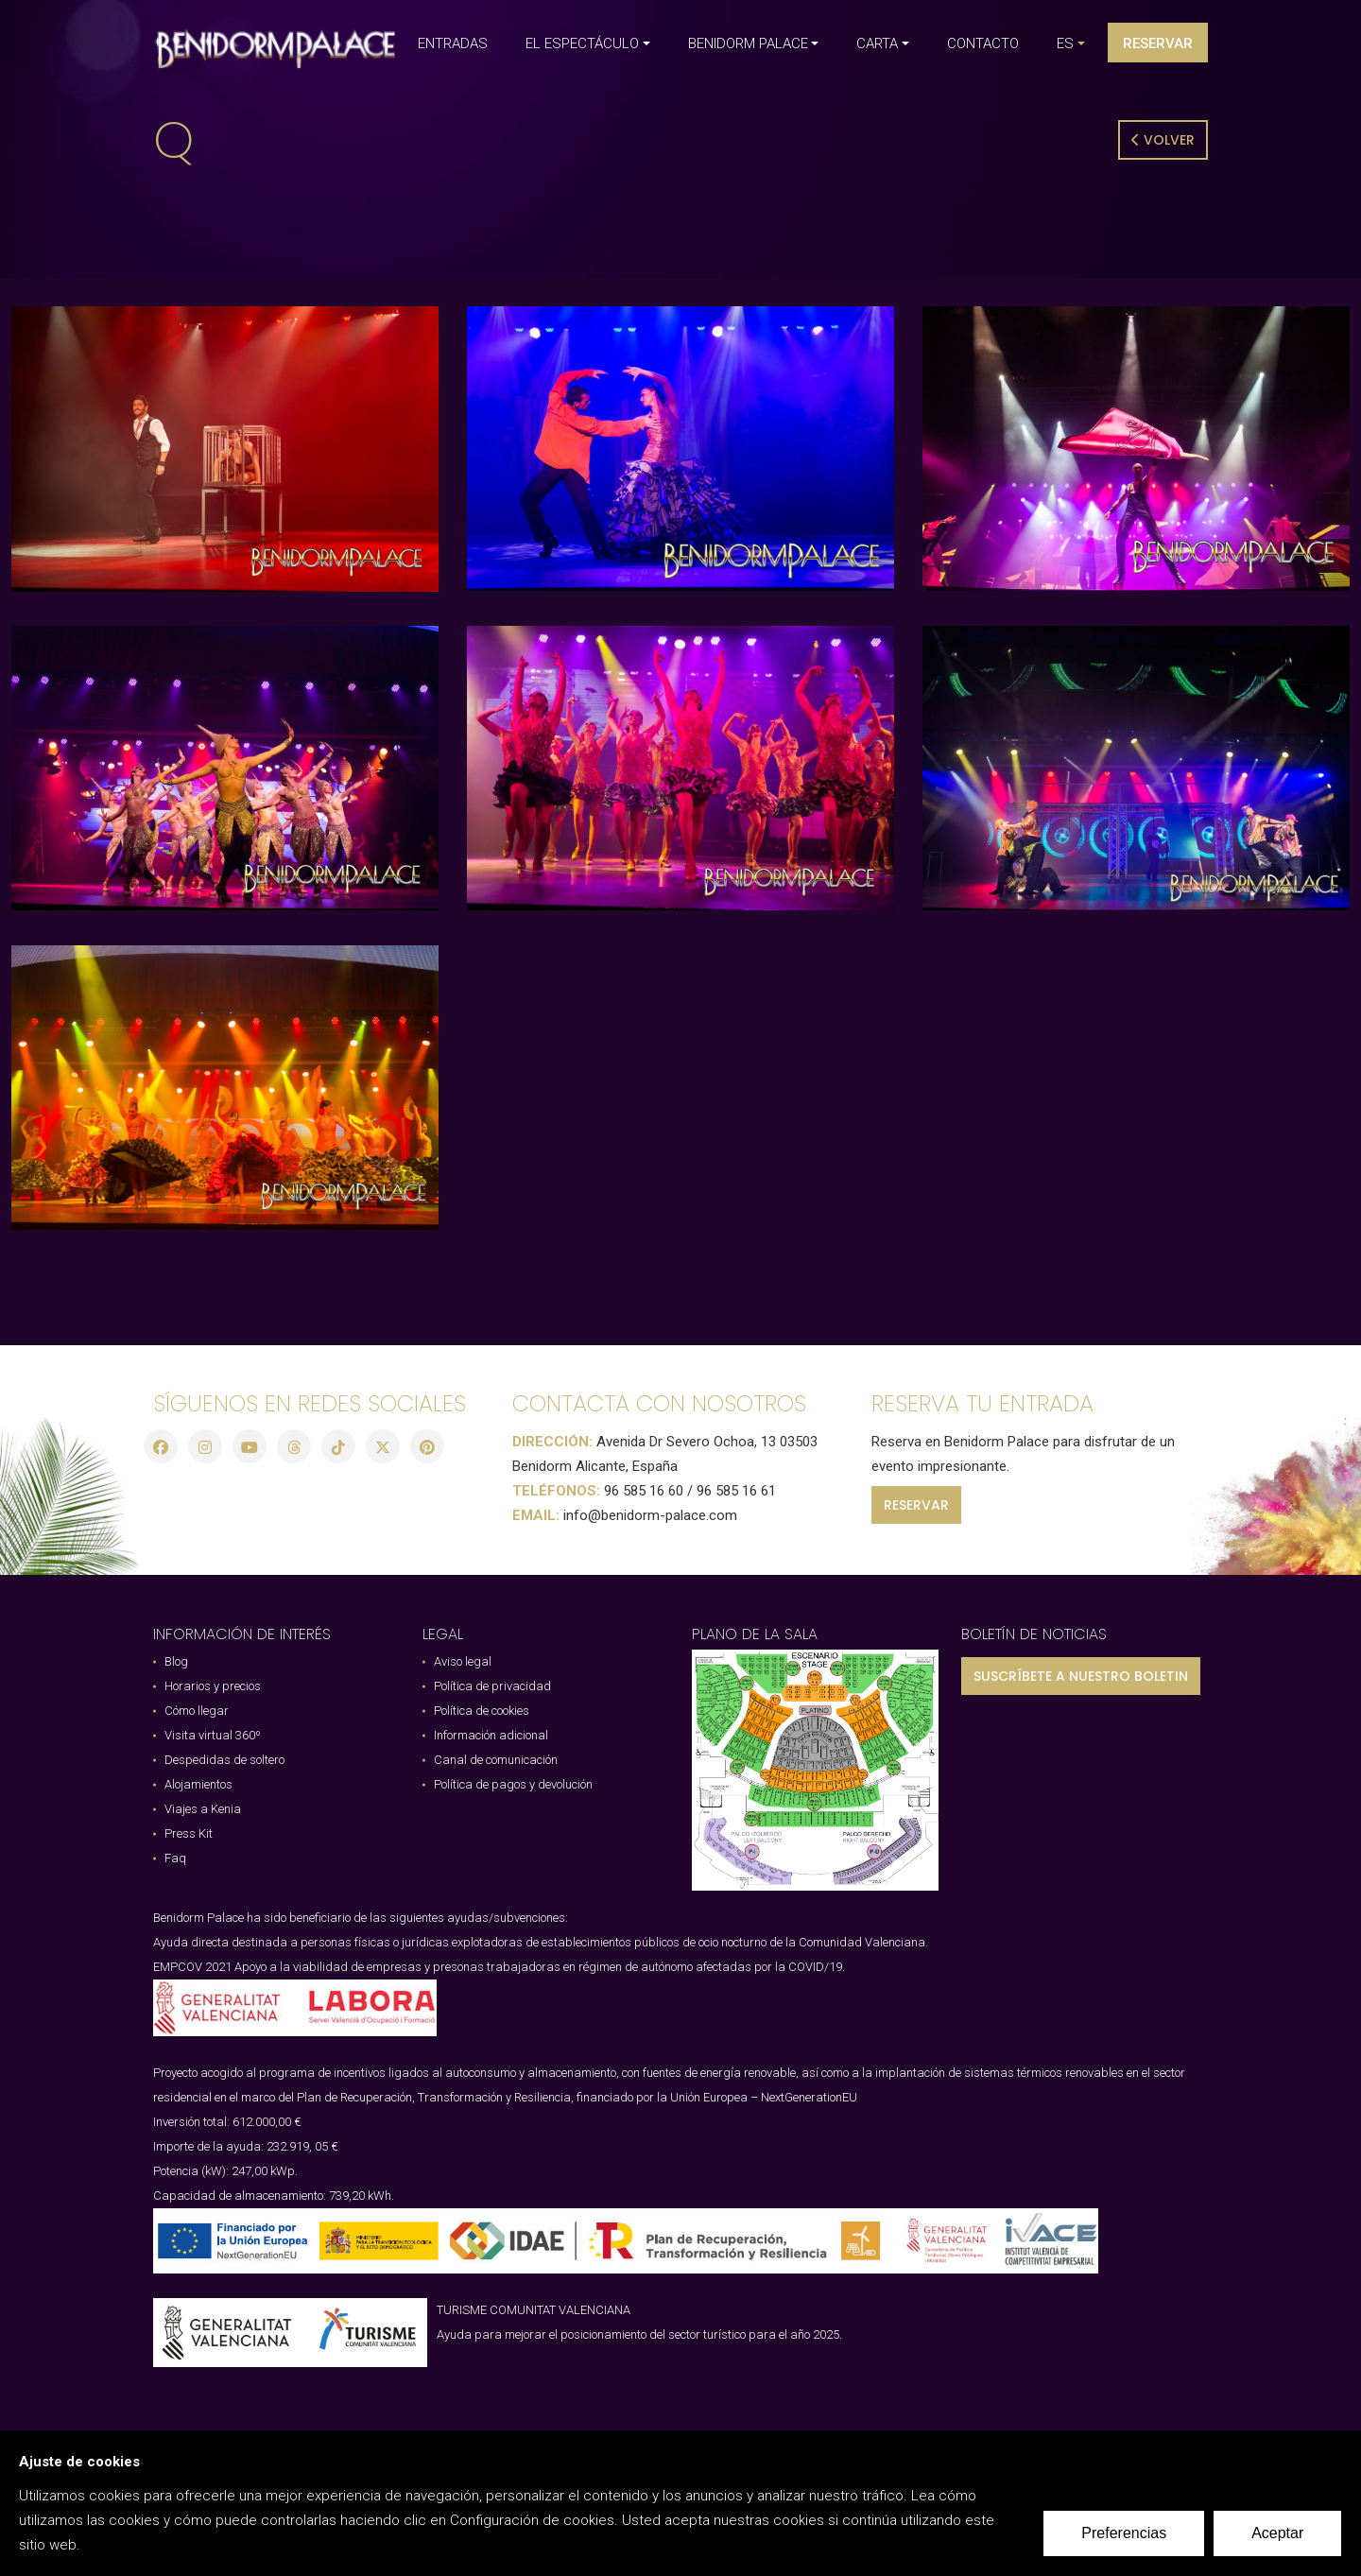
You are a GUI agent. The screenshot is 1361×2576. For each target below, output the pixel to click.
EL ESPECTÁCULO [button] (582, 43)
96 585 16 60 (643, 1490)
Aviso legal (462, 1661)
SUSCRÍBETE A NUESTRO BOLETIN (1080, 1676)
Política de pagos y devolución (513, 1784)
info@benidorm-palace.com (650, 1515)
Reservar (1158, 43)
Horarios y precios (212, 1686)
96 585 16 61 (736, 1490)
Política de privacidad (492, 1686)
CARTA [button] (877, 43)
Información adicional (491, 1735)
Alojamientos (198, 1784)
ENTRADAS (453, 43)
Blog (176, 1661)
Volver (1163, 139)
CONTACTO (983, 43)
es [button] (1065, 43)
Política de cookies (481, 1710)
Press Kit (188, 1833)
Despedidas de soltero (224, 1760)
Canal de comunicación (496, 1760)
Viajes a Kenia (202, 1809)
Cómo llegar (196, 1710)
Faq (175, 1858)
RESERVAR (916, 1504)
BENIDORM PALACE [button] (748, 43)
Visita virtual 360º (212, 1735)
